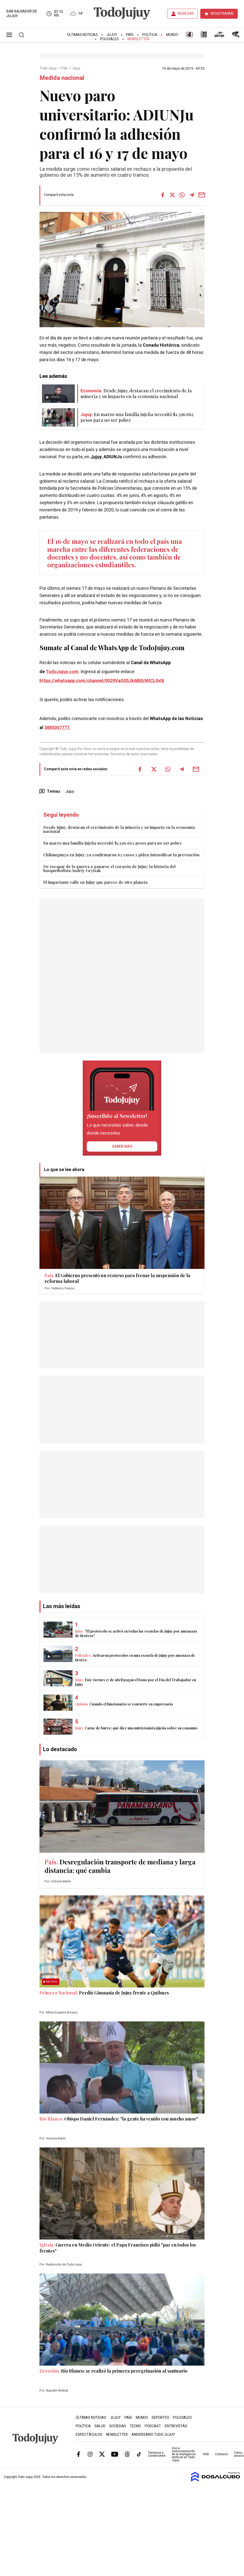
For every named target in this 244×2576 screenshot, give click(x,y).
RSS (206, 2454)
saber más (122, 1146)
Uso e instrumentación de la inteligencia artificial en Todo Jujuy (184, 2454)
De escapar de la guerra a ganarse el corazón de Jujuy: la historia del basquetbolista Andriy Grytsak (109, 868)
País (130, 34)
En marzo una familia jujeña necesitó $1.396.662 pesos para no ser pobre (112, 843)
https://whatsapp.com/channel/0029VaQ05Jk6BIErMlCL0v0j (102, 680)
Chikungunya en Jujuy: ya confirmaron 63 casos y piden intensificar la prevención (121, 854)
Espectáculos (89, 2434)
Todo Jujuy (49, 68)
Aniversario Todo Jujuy (153, 2434)
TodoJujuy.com (62, 671)
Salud (100, 2426)
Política (149, 34)
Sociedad (117, 2426)
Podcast (153, 2426)
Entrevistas (176, 2426)
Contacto (221, 2454)
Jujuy (111, 34)
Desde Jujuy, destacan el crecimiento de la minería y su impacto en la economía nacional (119, 829)
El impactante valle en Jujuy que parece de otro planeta (95, 882)
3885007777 (56, 727)
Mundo (172, 34)
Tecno (135, 2426)
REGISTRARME (222, 13)
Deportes (160, 2417)
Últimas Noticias (82, 34)
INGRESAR (186, 13)
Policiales (109, 39)
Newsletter (138, 39)
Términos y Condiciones (157, 2454)
